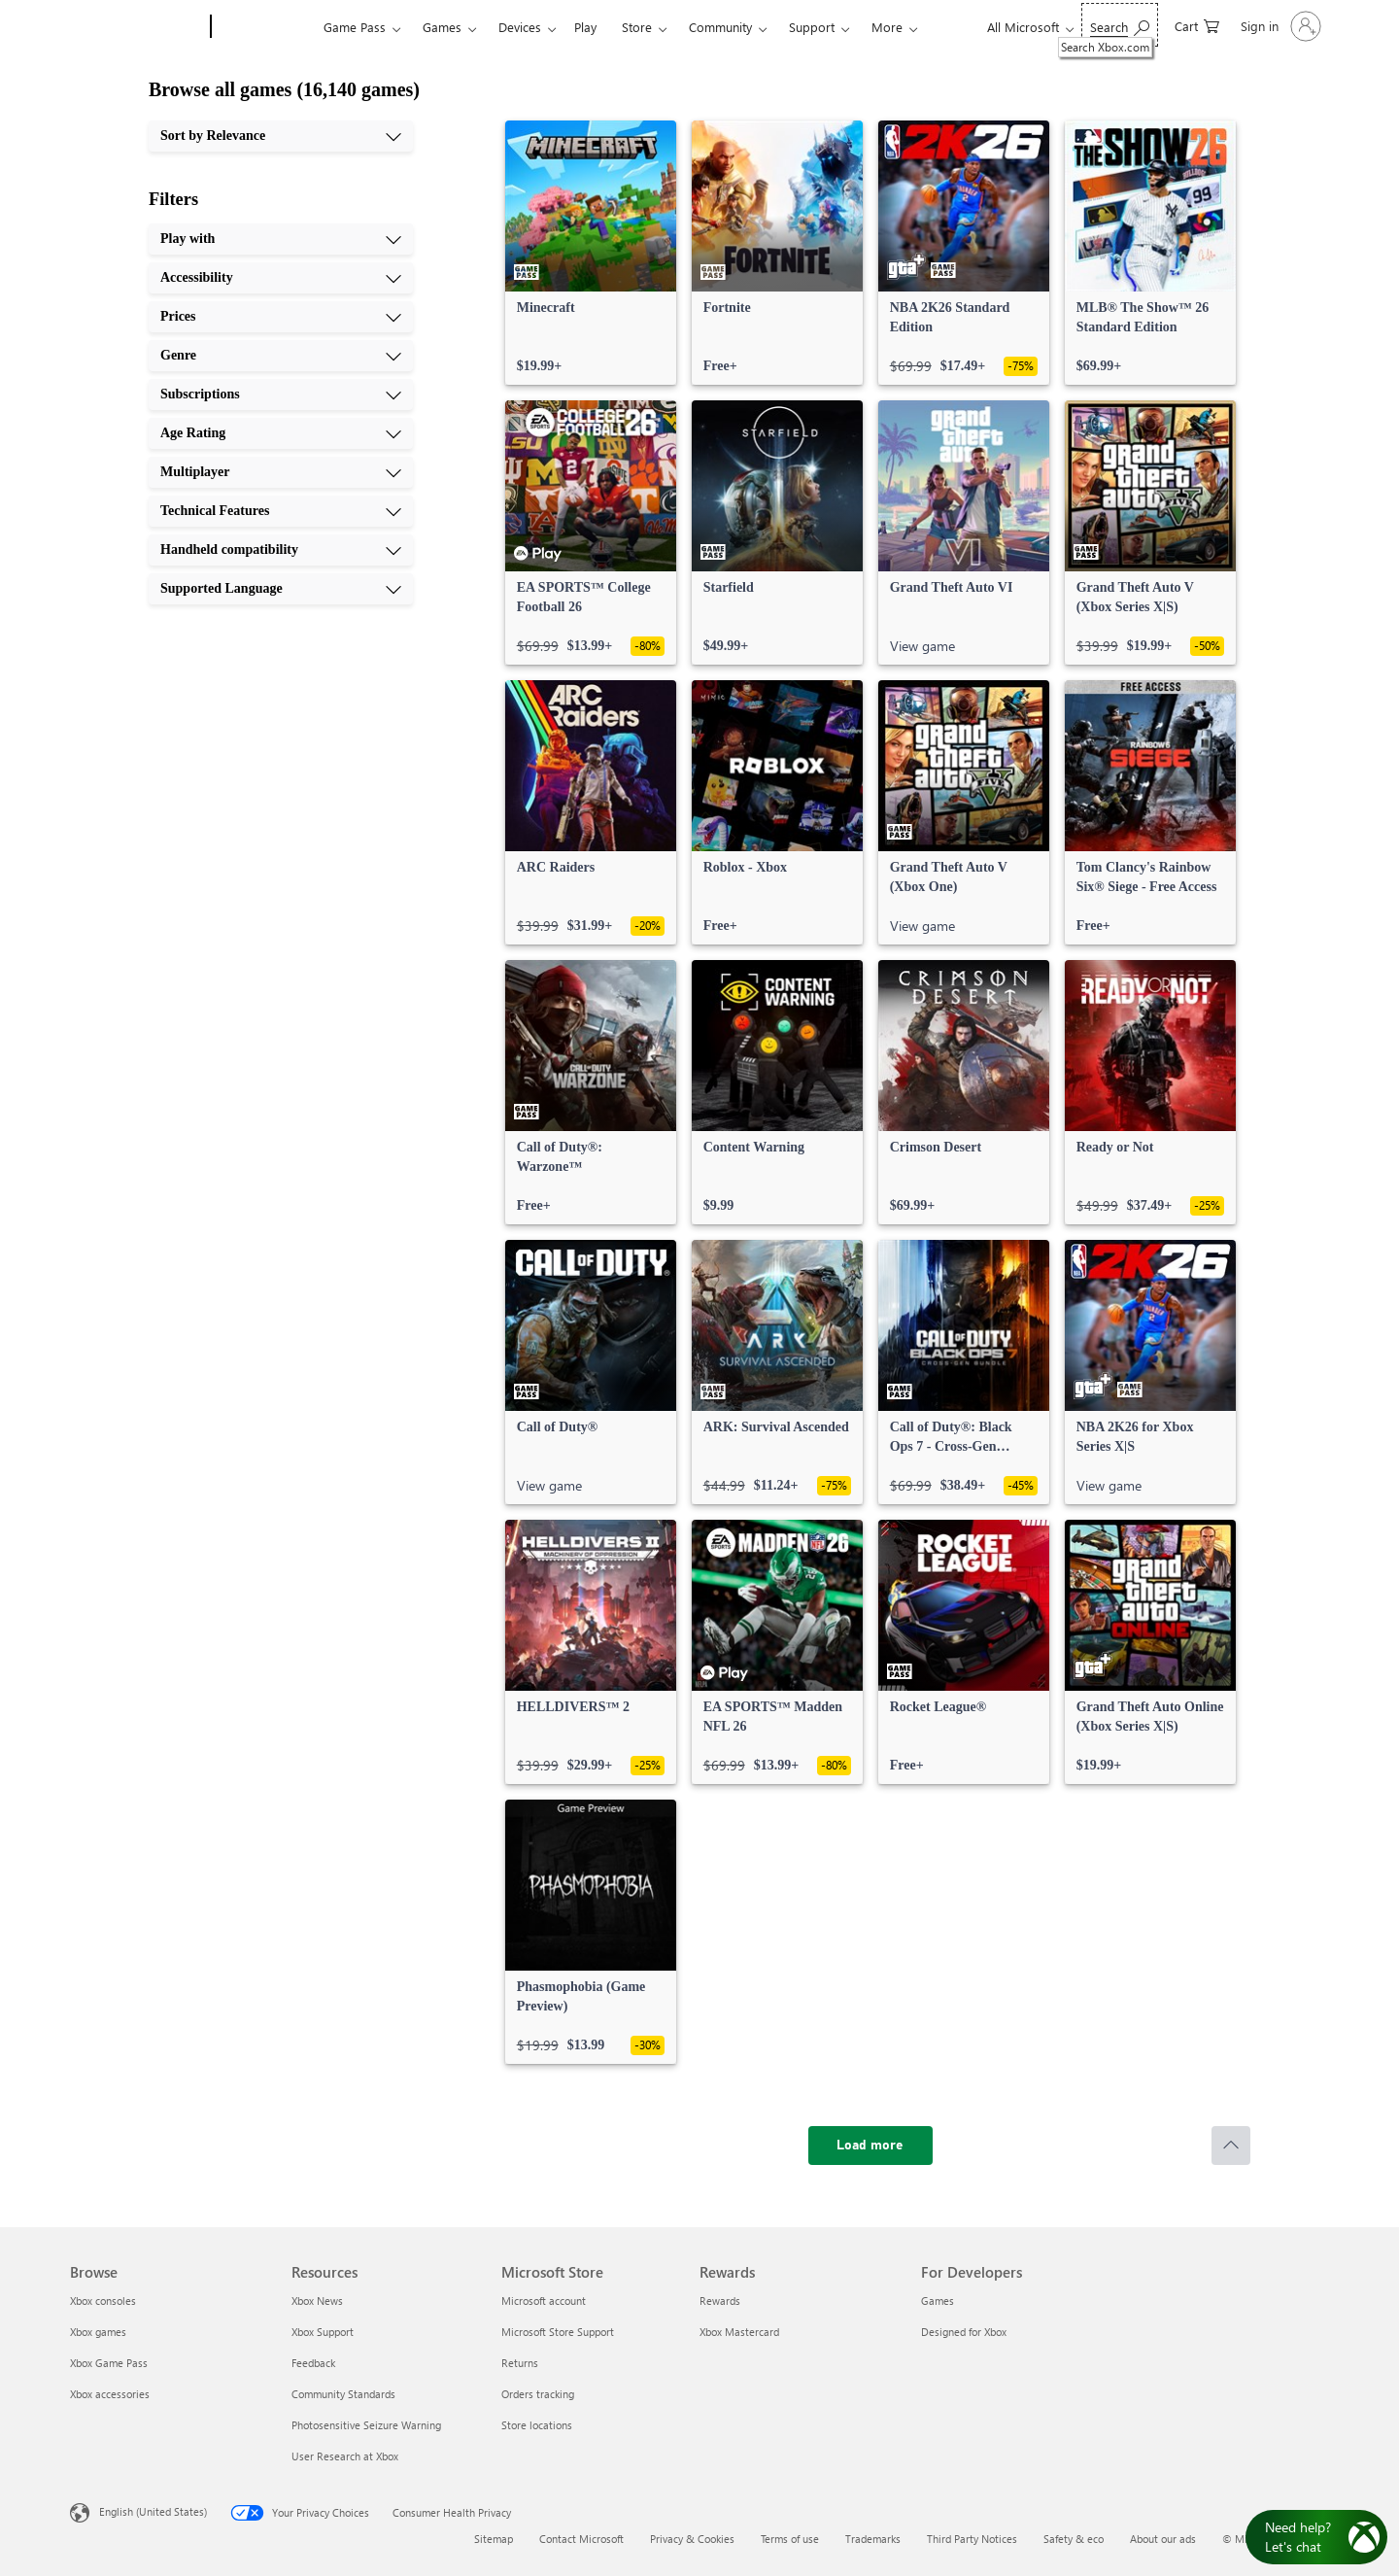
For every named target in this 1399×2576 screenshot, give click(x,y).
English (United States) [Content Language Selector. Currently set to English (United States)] (153, 2511)
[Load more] (870, 2145)
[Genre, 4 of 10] (281, 355)
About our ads (1163, 2538)
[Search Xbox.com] (1119, 25)
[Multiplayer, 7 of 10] (281, 472)
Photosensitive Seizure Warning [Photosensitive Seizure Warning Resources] (366, 2425)
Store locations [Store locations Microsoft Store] (536, 2425)
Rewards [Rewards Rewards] (720, 2300)
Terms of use (790, 2538)
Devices (519, 26)
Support (812, 26)
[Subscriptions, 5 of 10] (281, 394)
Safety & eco (1073, 2538)
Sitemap (493, 2538)
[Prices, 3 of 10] (281, 316)
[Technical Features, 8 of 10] (281, 511)
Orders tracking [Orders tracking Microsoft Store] (537, 2393)
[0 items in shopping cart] (1197, 25)
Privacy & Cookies (692, 2538)
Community (720, 26)
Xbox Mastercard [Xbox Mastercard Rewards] (739, 2331)
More (887, 26)
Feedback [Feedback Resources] (313, 2362)
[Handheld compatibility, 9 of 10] (281, 550)
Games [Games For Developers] (937, 2300)
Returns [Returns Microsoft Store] (519, 2362)
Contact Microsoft (581, 2538)
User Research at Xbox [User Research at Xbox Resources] (344, 2456)
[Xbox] (265, 27)
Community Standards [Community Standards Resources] (343, 2393)
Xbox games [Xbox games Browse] (98, 2331)
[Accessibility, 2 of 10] (281, 277)
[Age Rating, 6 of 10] (281, 433)
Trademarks (873, 2538)
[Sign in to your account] (1279, 26)
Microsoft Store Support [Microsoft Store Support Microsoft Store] (557, 2331)
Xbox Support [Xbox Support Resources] (322, 2331)
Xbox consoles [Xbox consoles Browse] (103, 2300)
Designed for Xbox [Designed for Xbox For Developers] (964, 2331)
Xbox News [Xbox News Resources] (317, 2300)
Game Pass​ (355, 26)
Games (442, 26)
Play (585, 26)
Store (637, 26)
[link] (590, 252)
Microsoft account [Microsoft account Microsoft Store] (543, 2300)
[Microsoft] (136, 27)
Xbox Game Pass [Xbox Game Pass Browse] (109, 2362)
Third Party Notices (972, 2538)
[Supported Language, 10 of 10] (281, 588)
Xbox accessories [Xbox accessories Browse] (110, 2393)
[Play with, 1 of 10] (281, 239)
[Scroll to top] (1230, 2145)
